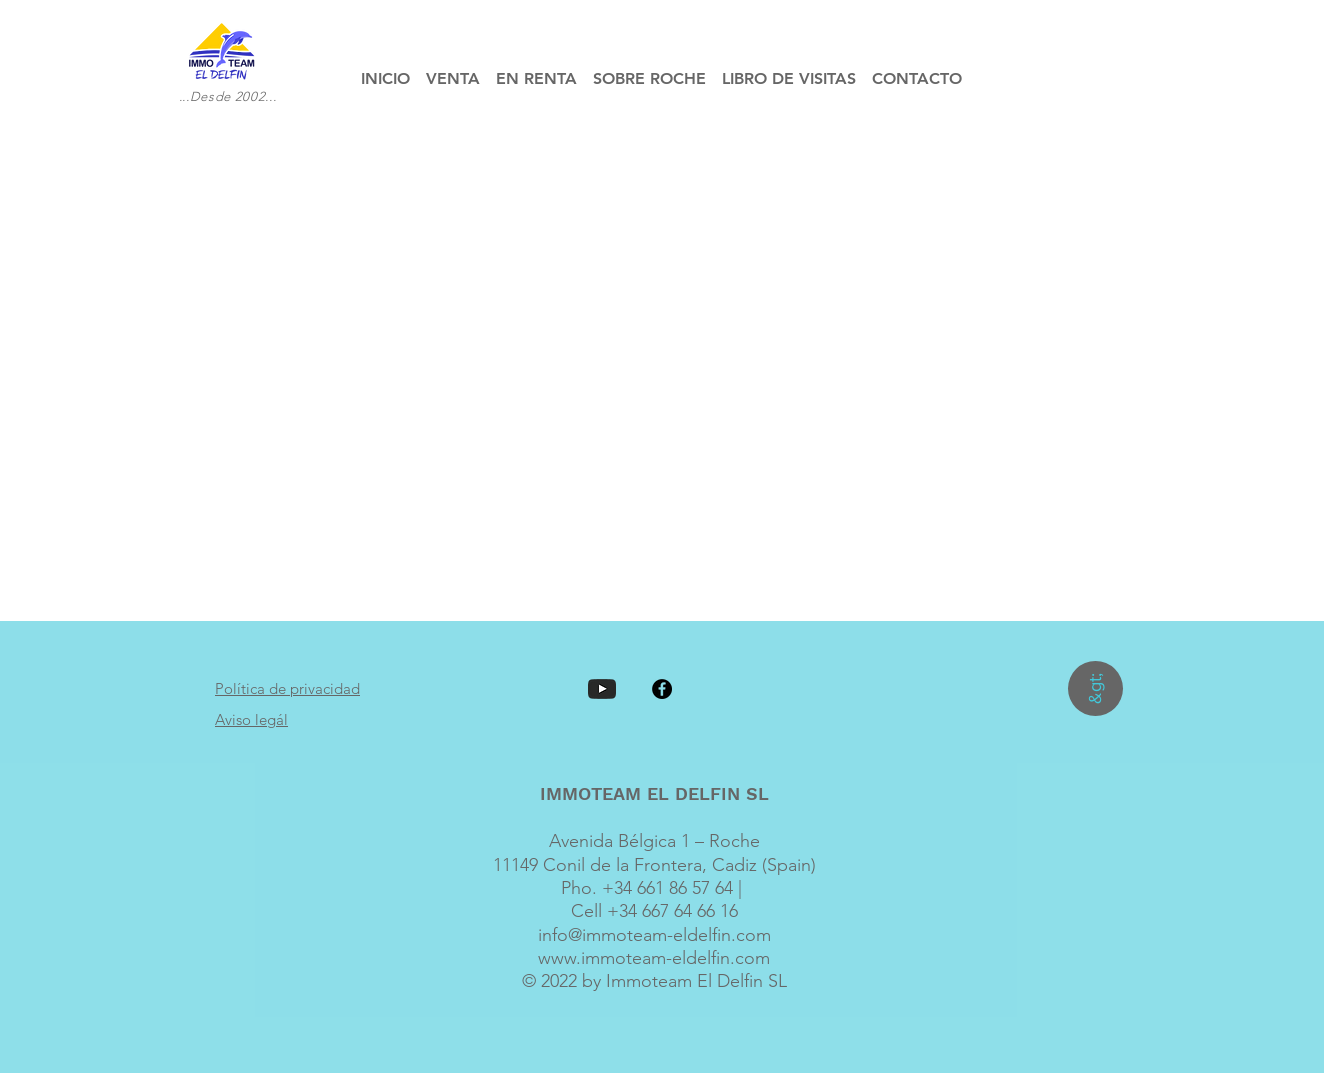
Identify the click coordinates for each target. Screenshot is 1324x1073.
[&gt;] (1095, 688)
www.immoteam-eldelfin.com (654, 958)
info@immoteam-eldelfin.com (654, 935)
